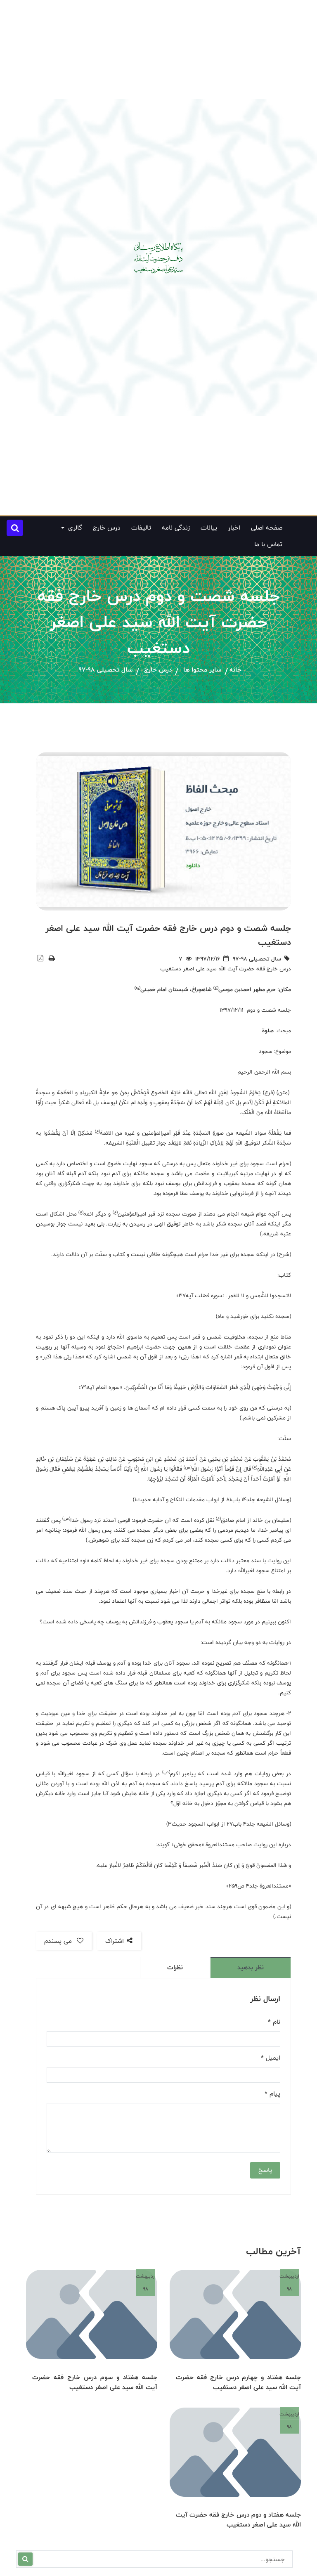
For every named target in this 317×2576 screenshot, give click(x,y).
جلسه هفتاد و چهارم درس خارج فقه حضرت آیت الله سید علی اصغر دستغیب (238, 2382)
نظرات (175, 1967)
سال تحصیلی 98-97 (105, 670)
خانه (235, 670)
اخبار (234, 527)
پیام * (272, 2094)
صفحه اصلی (266, 527)
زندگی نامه (176, 527)
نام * (274, 2022)
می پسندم (63, 1941)
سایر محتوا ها (202, 670)
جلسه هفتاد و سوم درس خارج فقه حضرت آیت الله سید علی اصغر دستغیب (94, 2382)
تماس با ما (268, 544)
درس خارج (107, 527)
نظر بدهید (250, 1967)
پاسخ (265, 2170)
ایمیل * (270, 2058)
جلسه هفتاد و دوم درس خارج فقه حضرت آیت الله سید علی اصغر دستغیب (238, 2519)
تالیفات (141, 527)
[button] (15, 528)
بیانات (209, 527)
